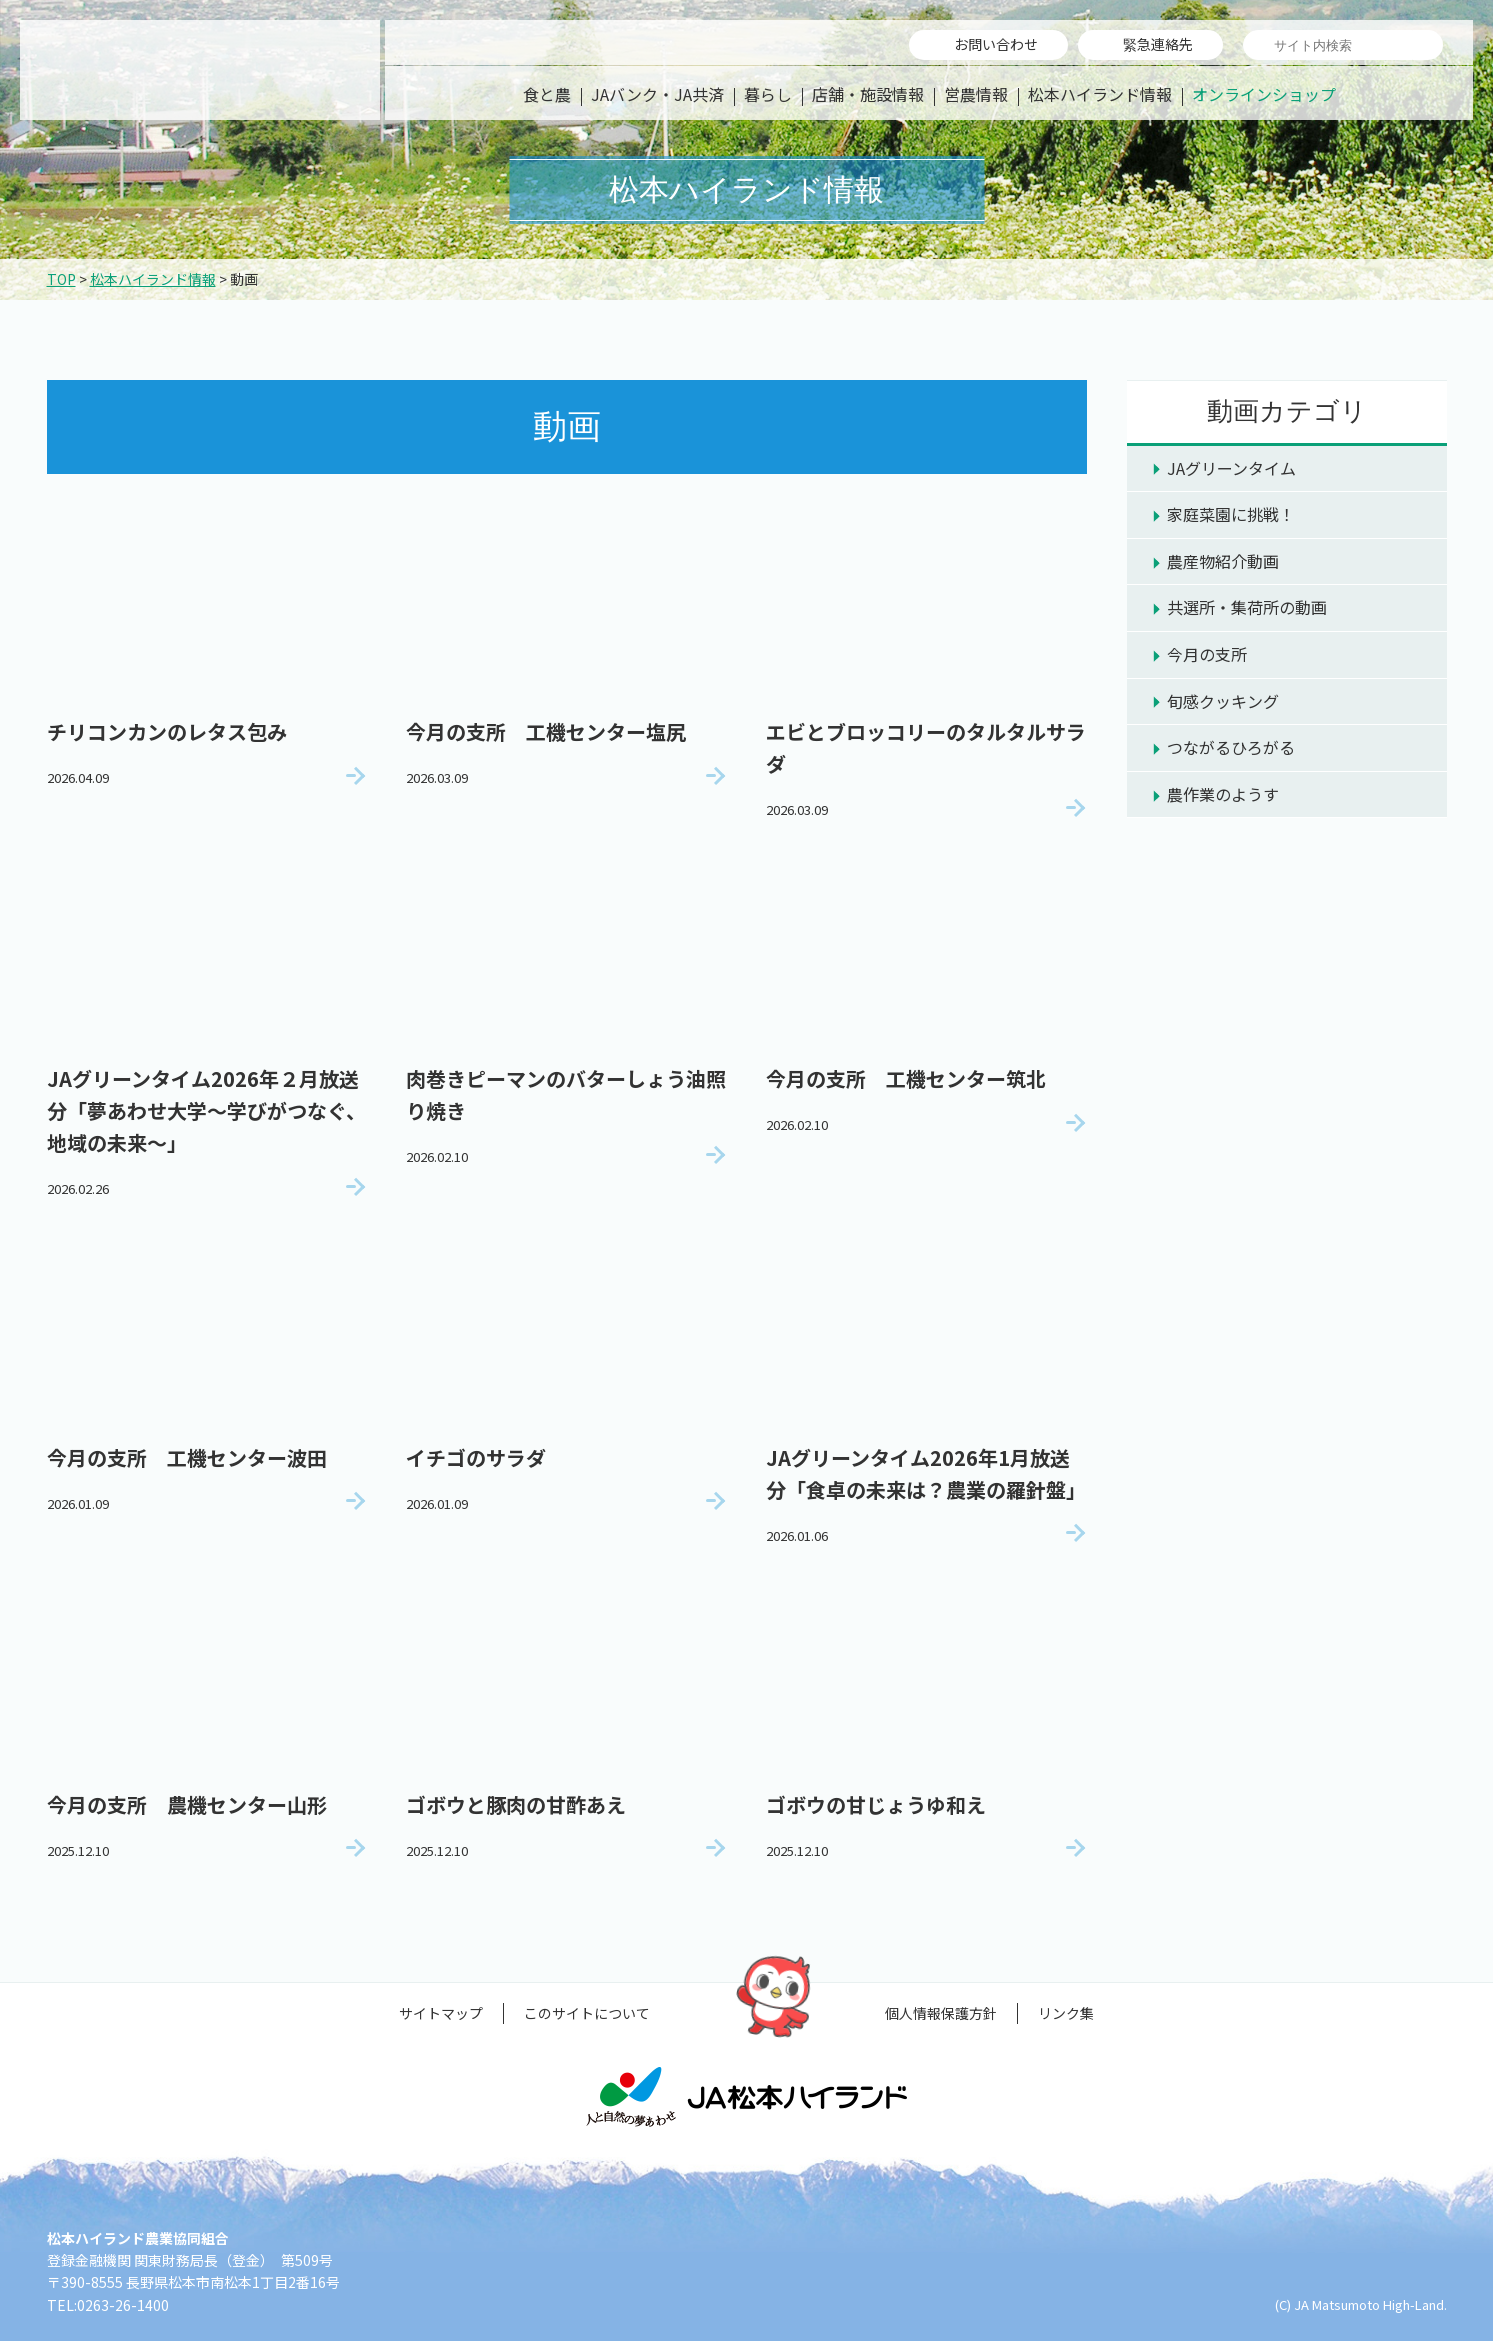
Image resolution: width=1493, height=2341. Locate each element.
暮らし (768, 94)
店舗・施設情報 (868, 94)
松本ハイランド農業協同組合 (200, 70)
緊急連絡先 (1158, 44)
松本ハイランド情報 (1100, 94)
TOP (61, 279)
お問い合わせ (996, 44)
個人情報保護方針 (941, 2013)
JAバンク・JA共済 (657, 94)
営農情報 (976, 94)
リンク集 (1066, 2013)
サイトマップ (441, 2013)
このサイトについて (587, 2013)
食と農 (547, 94)
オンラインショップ (1264, 94)
